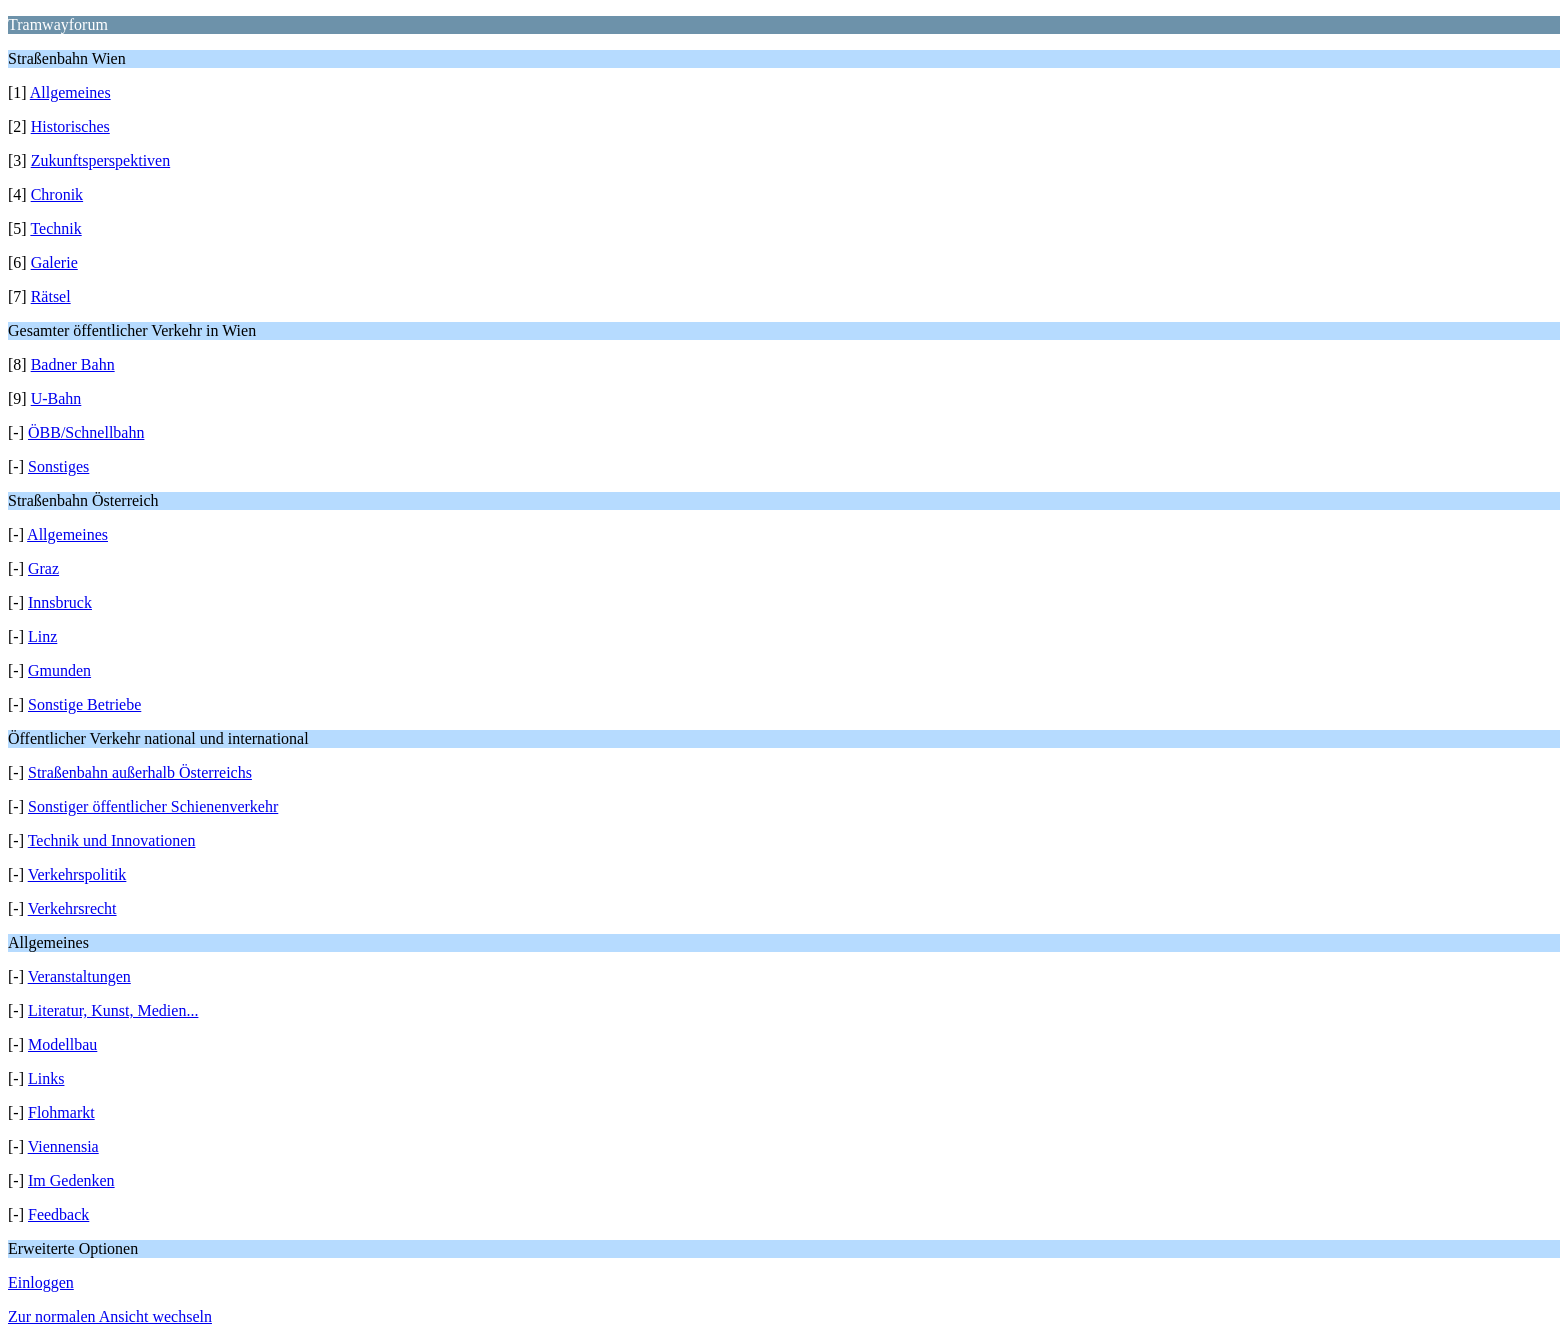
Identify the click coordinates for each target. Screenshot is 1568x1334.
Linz (42, 636)
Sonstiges (58, 466)
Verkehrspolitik (77, 874)
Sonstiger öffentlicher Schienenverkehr (153, 806)
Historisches (70, 126)
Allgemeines (70, 92)
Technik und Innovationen (112, 840)
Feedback (58, 1214)
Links (46, 1078)
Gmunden (59, 670)
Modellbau (62, 1044)
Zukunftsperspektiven (101, 160)
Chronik (57, 194)
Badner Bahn (73, 364)
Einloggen (41, 1282)
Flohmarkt (61, 1112)
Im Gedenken (71, 1180)
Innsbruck (60, 602)
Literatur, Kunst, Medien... (113, 1010)
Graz (43, 568)
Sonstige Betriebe (84, 704)
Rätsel (51, 296)
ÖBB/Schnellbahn (86, 432)
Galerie (54, 262)
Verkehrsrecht (72, 908)
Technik (55, 228)
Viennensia (63, 1146)
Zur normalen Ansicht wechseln (110, 1316)
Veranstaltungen (79, 976)
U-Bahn (56, 398)
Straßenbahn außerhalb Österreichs (140, 772)
